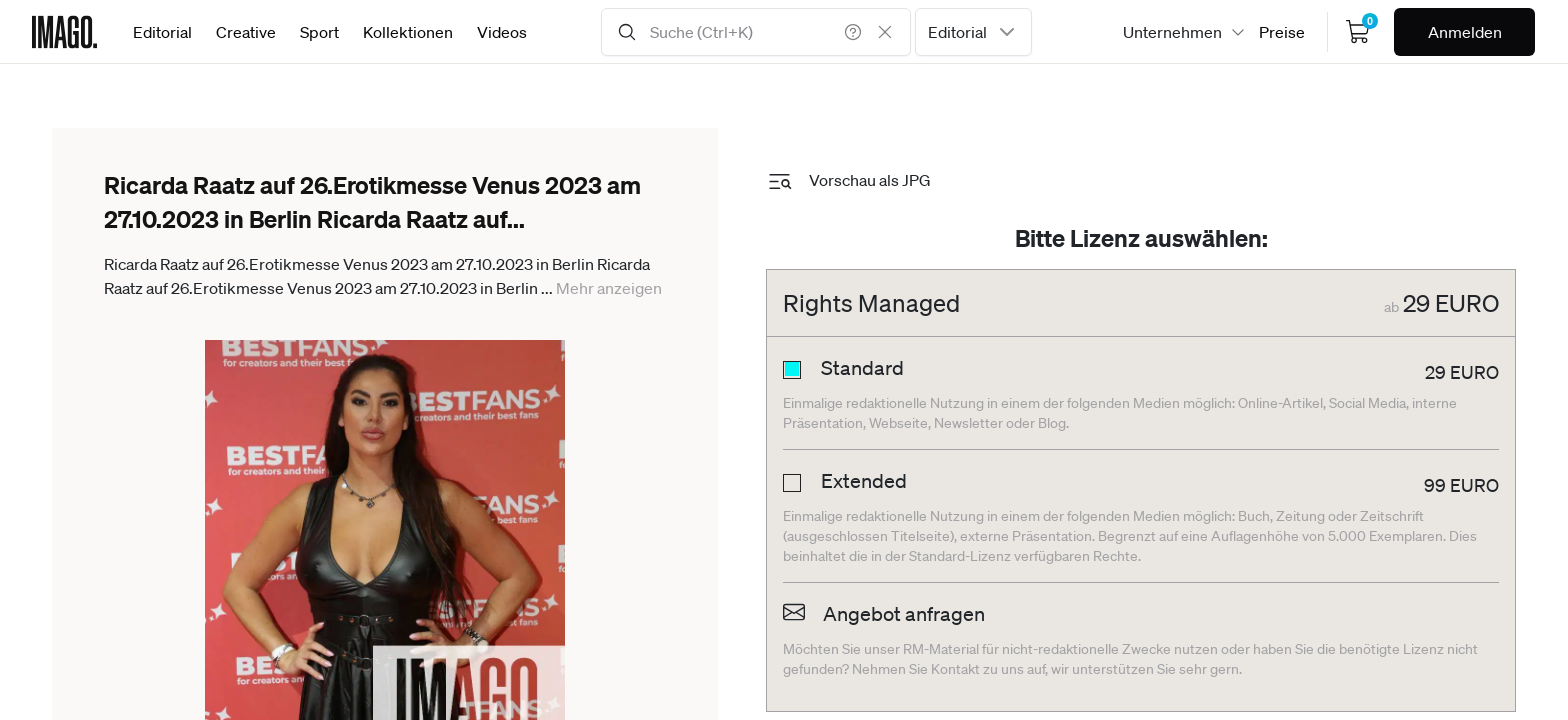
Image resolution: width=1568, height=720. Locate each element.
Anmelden (1465, 32)
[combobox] (973, 32)
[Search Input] (756, 32)
